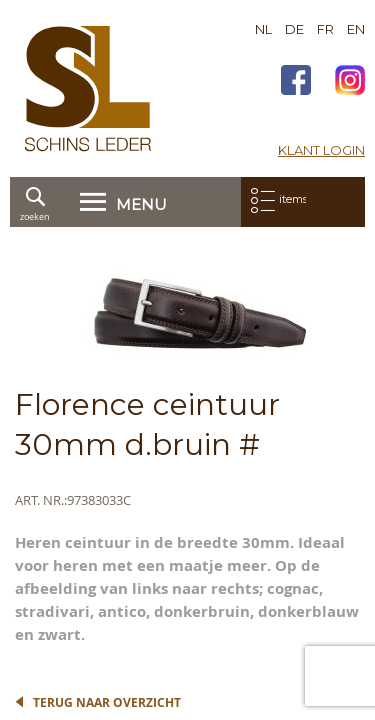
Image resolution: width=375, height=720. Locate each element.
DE (294, 29)
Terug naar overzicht (107, 702)
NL (263, 29)
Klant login (321, 150)
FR (325, 29)
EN (356, 29)
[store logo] (88, 88)
